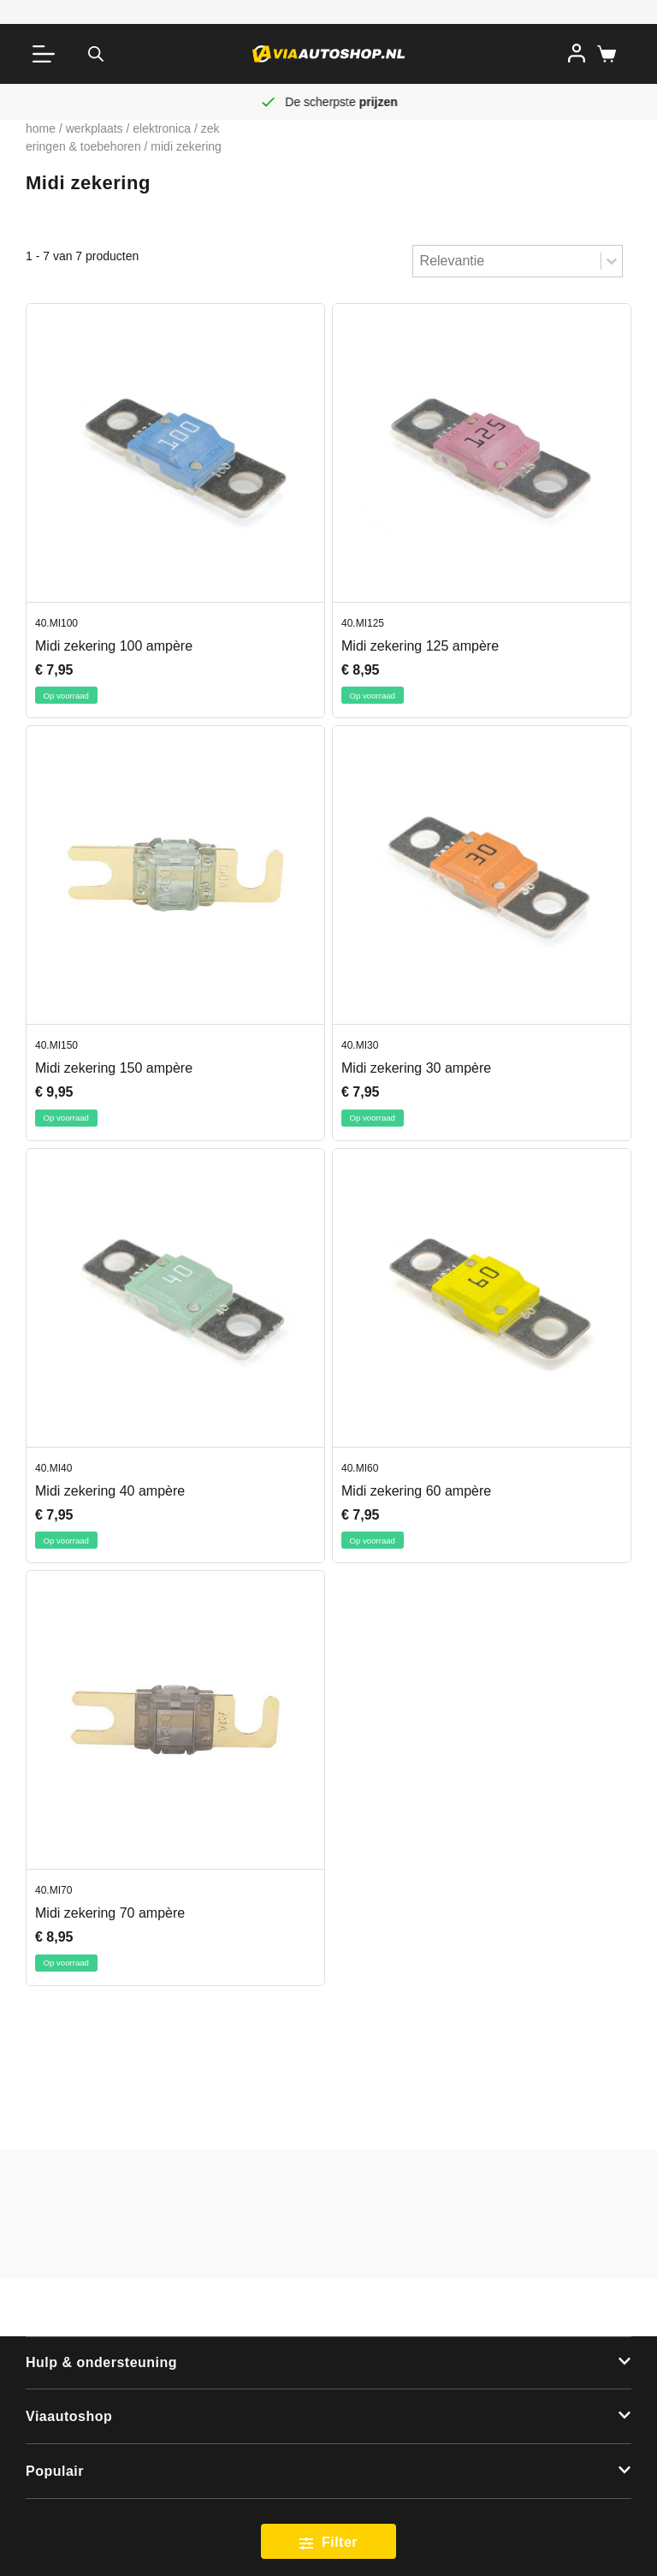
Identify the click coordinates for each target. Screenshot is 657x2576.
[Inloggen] (576, 53)
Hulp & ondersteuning (101, 2362)
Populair (55, 2471)
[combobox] (507, 261)
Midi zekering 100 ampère (113, 646)
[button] (328, 2363)
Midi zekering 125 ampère (420, 646)
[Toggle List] (611, 261)
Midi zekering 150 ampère (113, 1068)
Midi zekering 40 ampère (110, 1491)
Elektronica (162, 128)
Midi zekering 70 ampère (110, 1913)
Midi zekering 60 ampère (416, 1491)
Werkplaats (94, 128)
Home (41, 128)
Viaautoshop (69, 2416)
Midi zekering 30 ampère (416, 1068)
